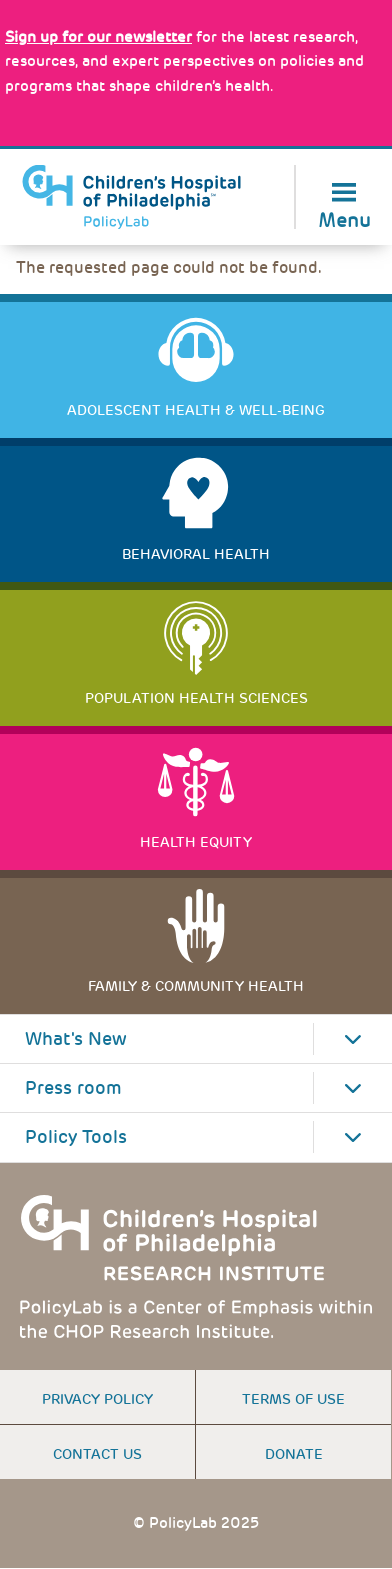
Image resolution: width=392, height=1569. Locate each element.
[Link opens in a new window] (98, 37)
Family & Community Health (196, 986)
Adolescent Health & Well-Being (196, 410)
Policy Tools (76, 1137)
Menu (344, 218)
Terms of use (293, 1399)
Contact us (97, 1454)
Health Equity (196, 842)
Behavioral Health (196, 554)
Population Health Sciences (196, 698)
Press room (73, 1088)
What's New (76, 1039)
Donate (294, 1454)
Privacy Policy (97, 1399)
